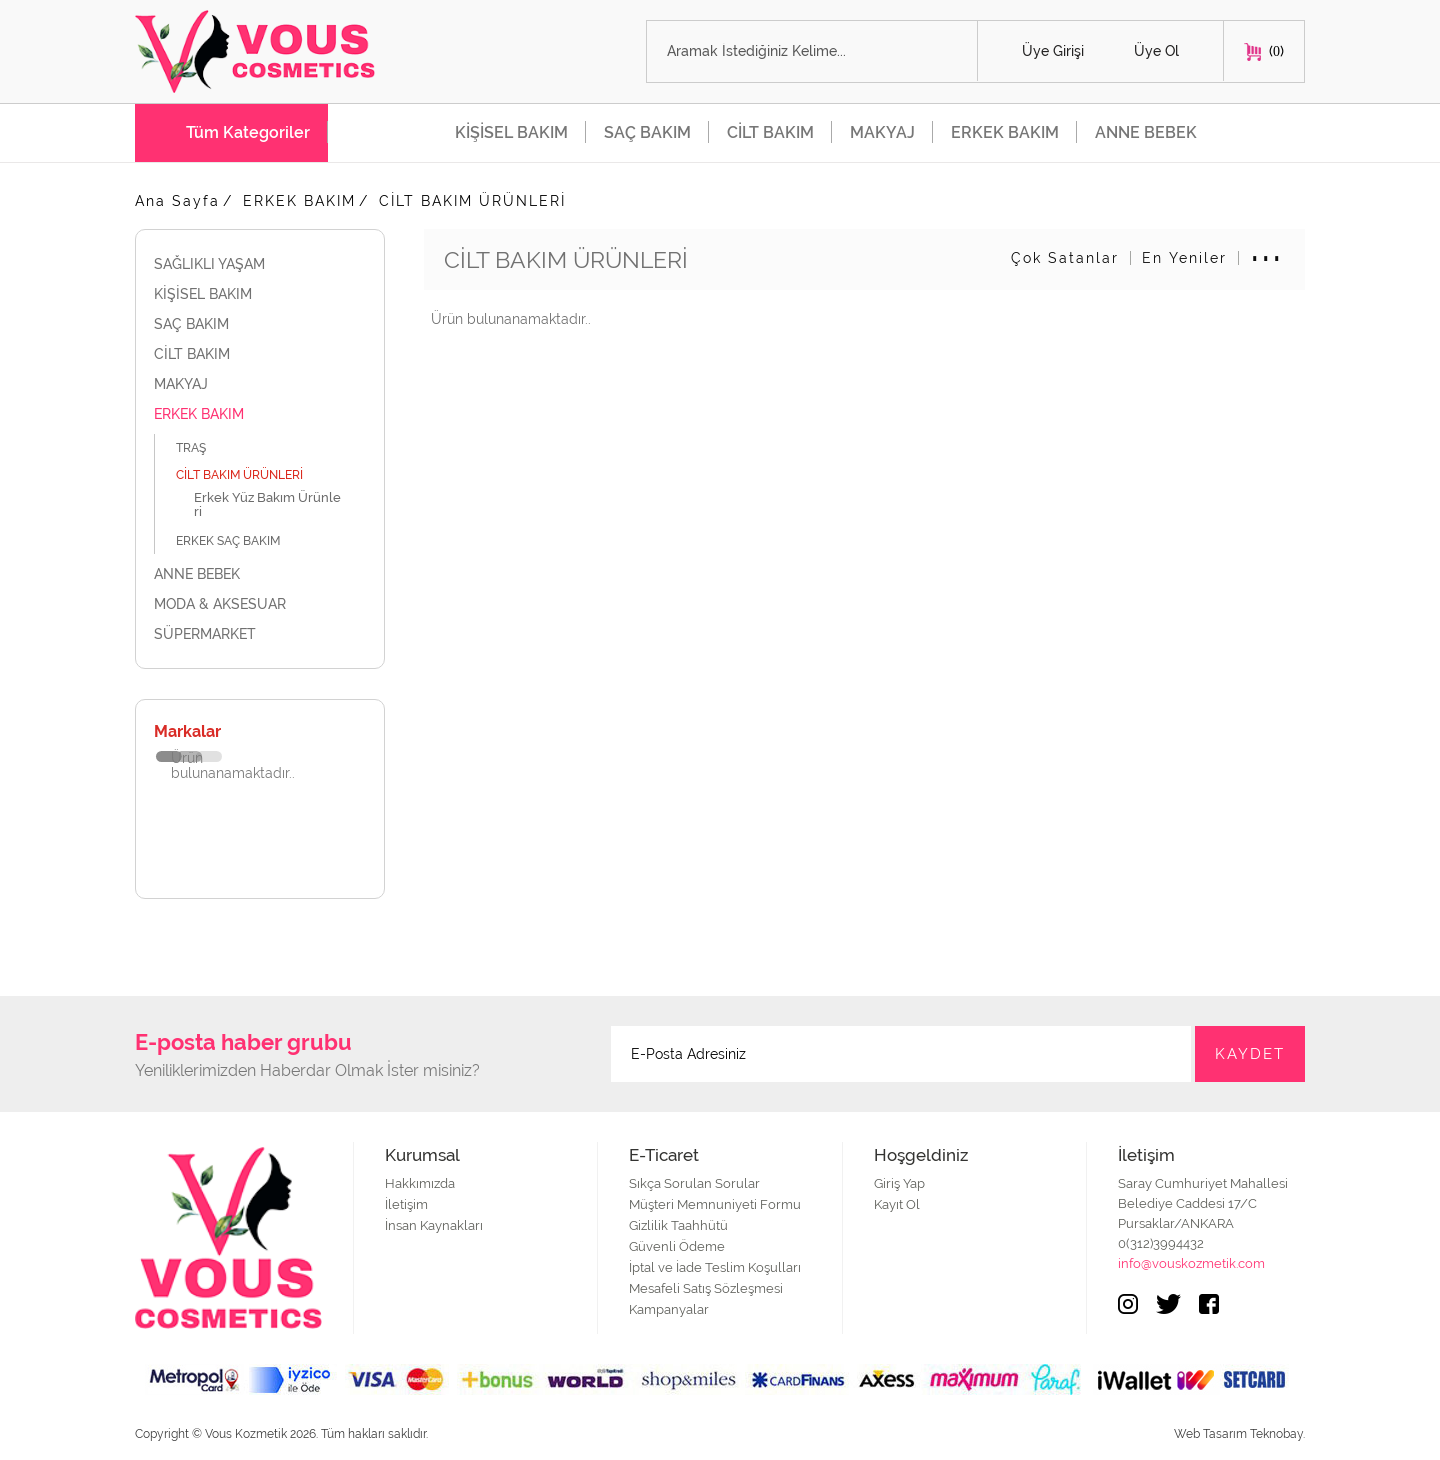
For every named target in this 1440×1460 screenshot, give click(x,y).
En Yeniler (1184, 258)
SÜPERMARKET (260, 634)
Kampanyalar (669, 1309)
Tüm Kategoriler (248, 132)
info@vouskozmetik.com (1191, 1263)
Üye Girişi (1053, 51)
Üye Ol (1156, 51)
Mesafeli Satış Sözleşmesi (706, 1288)
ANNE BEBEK (1146, 132)
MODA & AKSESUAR (260, 604)
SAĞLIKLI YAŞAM (260, 264)
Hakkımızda (420, 1183)
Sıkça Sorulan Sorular (694, 1183)
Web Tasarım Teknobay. (1239, 1434)
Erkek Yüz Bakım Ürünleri (267, 504)
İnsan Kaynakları (434, 1225)
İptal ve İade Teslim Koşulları (715, 1267)
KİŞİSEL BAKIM (511, 132)
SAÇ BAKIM (647, 132)
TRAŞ (202, 447)
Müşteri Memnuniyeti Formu (715, 1204)
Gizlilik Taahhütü (678, 1225)
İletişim (406, 1204)
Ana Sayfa (177, 201)
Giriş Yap (899, 1183)
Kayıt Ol (897, 1204)
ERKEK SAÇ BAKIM (239, 540)
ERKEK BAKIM (1005, 132)
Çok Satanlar (1065, 258)
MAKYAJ (882, 132)
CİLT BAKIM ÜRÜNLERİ (472, 201)
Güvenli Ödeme (677, 1246)
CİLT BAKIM (770, 132)
